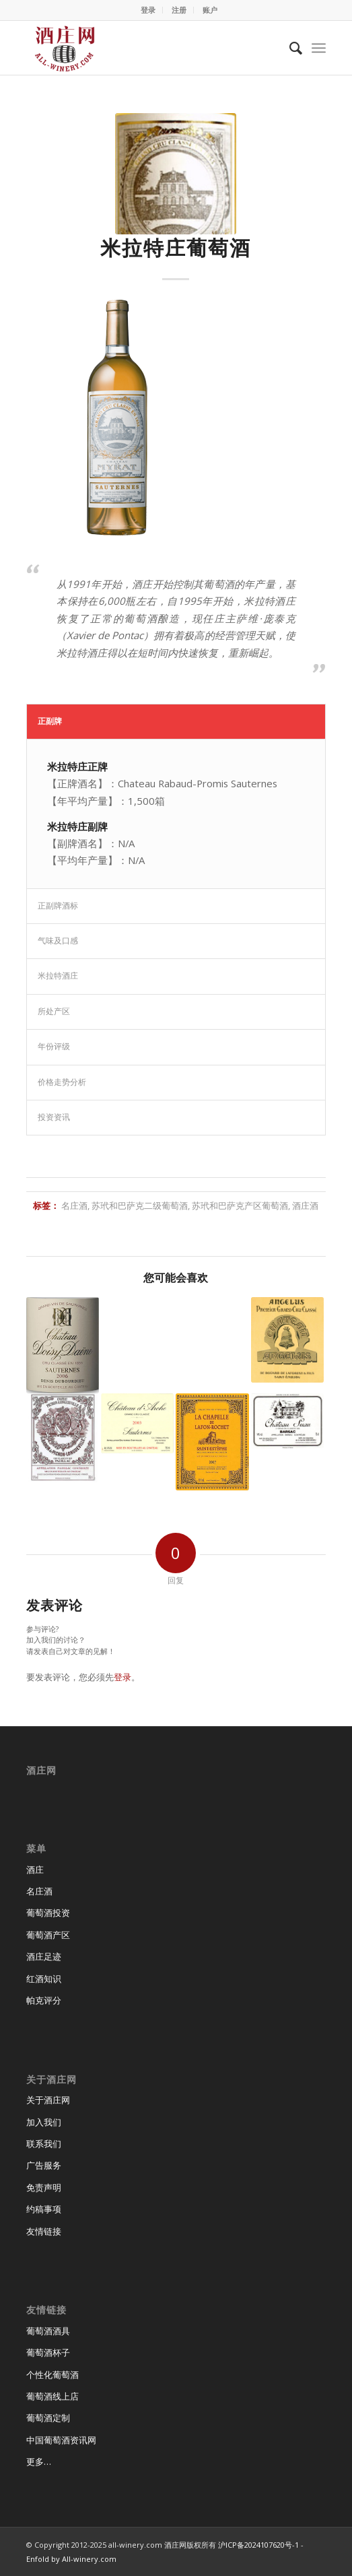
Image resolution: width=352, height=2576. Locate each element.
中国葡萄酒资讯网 (61, 2440)
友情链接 (43, 2231)
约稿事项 (43, 2209)
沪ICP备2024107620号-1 (258, 2545)
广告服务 (43, 2165)
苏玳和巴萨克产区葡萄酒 (240, 1205)
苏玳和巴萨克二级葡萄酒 (140, 1205)
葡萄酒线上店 (52, 2396)
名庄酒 (74, 1205)
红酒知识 (43, 1979)
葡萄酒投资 (48, 1913)
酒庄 (35, 1869)
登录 (148, 10)
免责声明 (43, 2187)
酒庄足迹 (43, 1956)
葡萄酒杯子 (48, 2352)
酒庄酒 (305, 1205)
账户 (210, 10)
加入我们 (43, 2122)
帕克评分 (43, 2000)
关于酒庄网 (48, 2100)
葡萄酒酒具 (48, 2331)
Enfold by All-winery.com (71, 2559)
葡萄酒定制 (48, 2418)
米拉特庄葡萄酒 (175, 247)
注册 (179, 10)
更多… (38, 2461)
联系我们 (43, 2144)
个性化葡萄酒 (52, 2375)
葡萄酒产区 (48, 1935)
